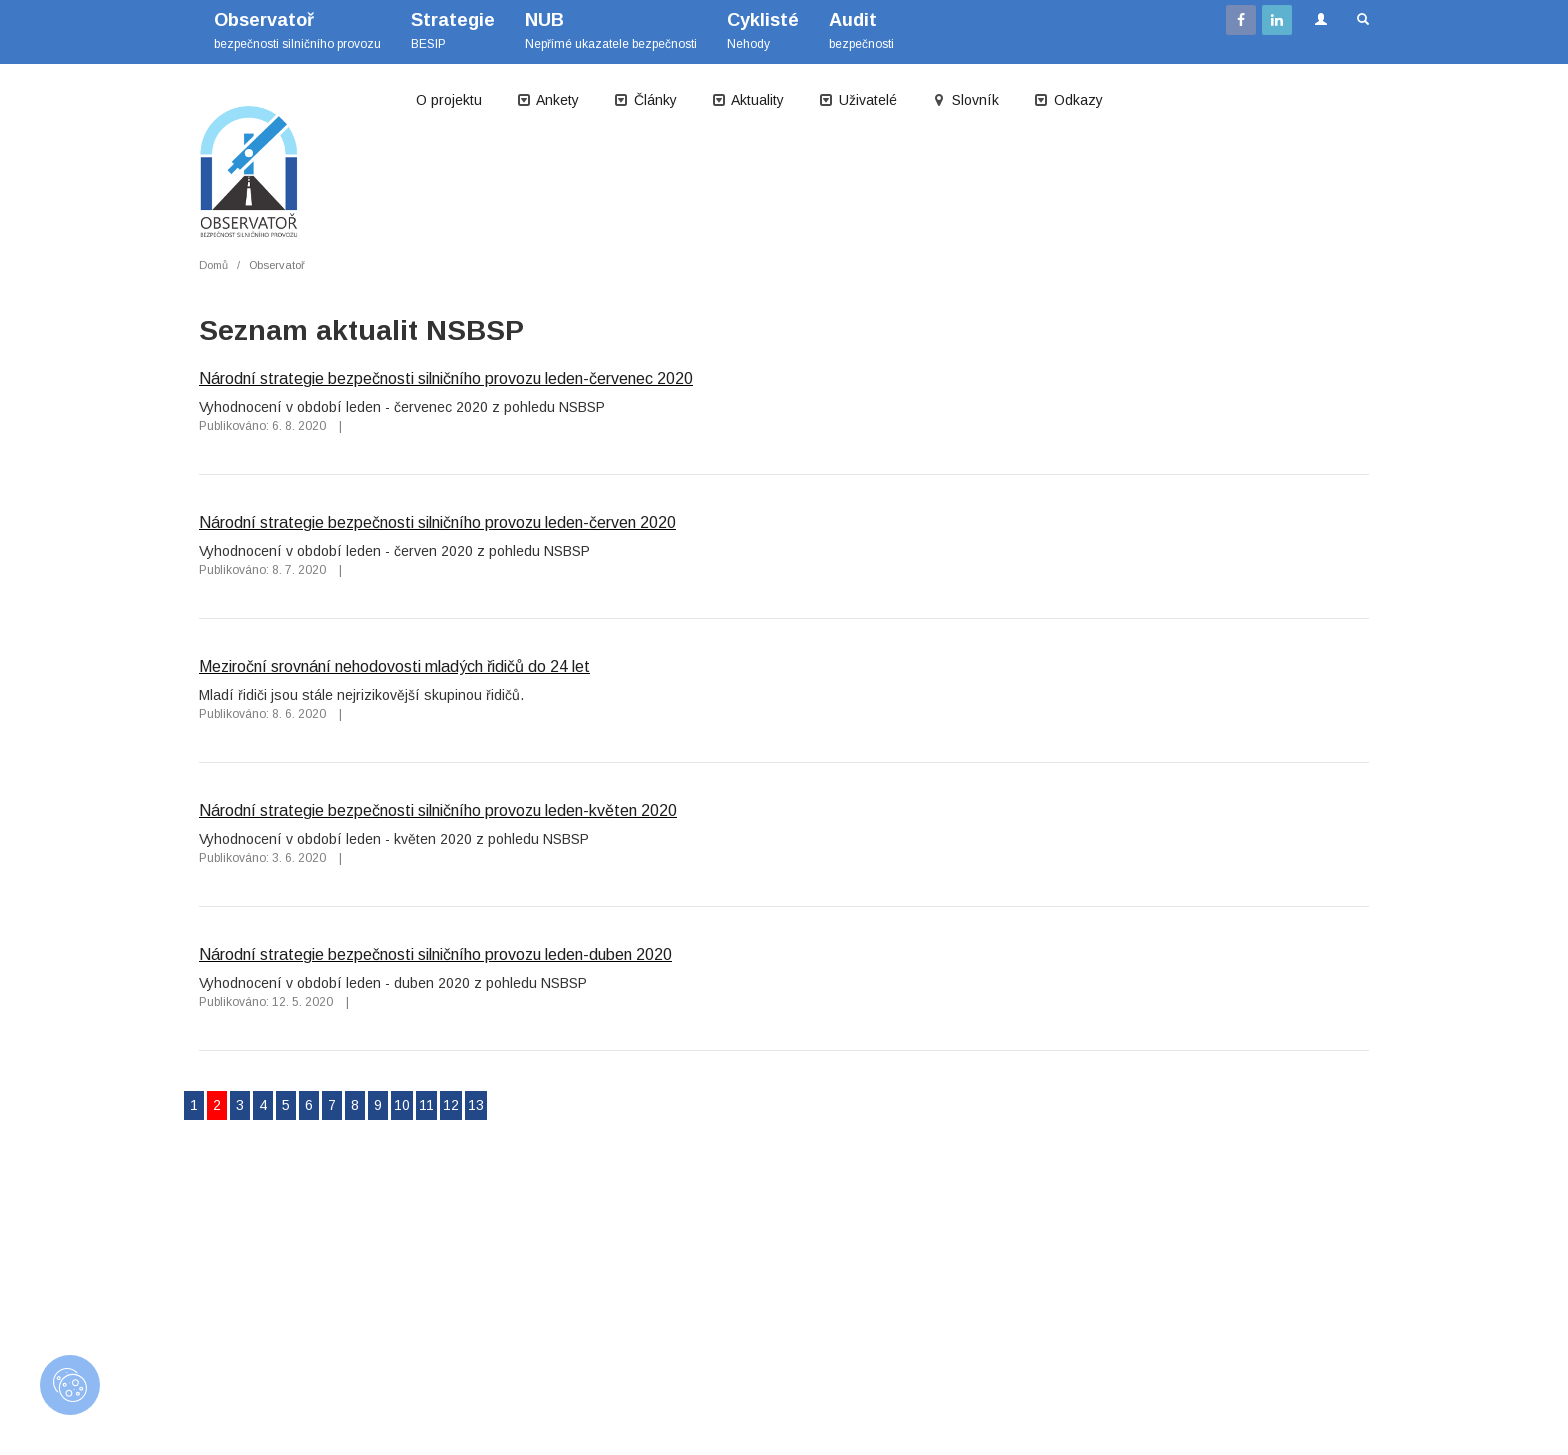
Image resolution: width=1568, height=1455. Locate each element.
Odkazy (1068, 100)
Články (645, 100)
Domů (213, 265)
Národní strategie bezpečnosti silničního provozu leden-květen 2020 (438, 810)
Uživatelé (857, 100)
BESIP (453, 30)
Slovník (965, 100)
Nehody (763, 30)
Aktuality (747, 100)
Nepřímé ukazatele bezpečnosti (611, 30)
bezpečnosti (861, 30)
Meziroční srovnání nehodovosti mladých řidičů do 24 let (394, 666)
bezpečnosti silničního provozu (297, 30)
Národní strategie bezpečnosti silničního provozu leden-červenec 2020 (446, 378)
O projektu (449, 100)
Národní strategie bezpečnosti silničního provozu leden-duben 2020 (435, 954)
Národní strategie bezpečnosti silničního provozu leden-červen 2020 (437, 522)
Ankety (547, 100)
